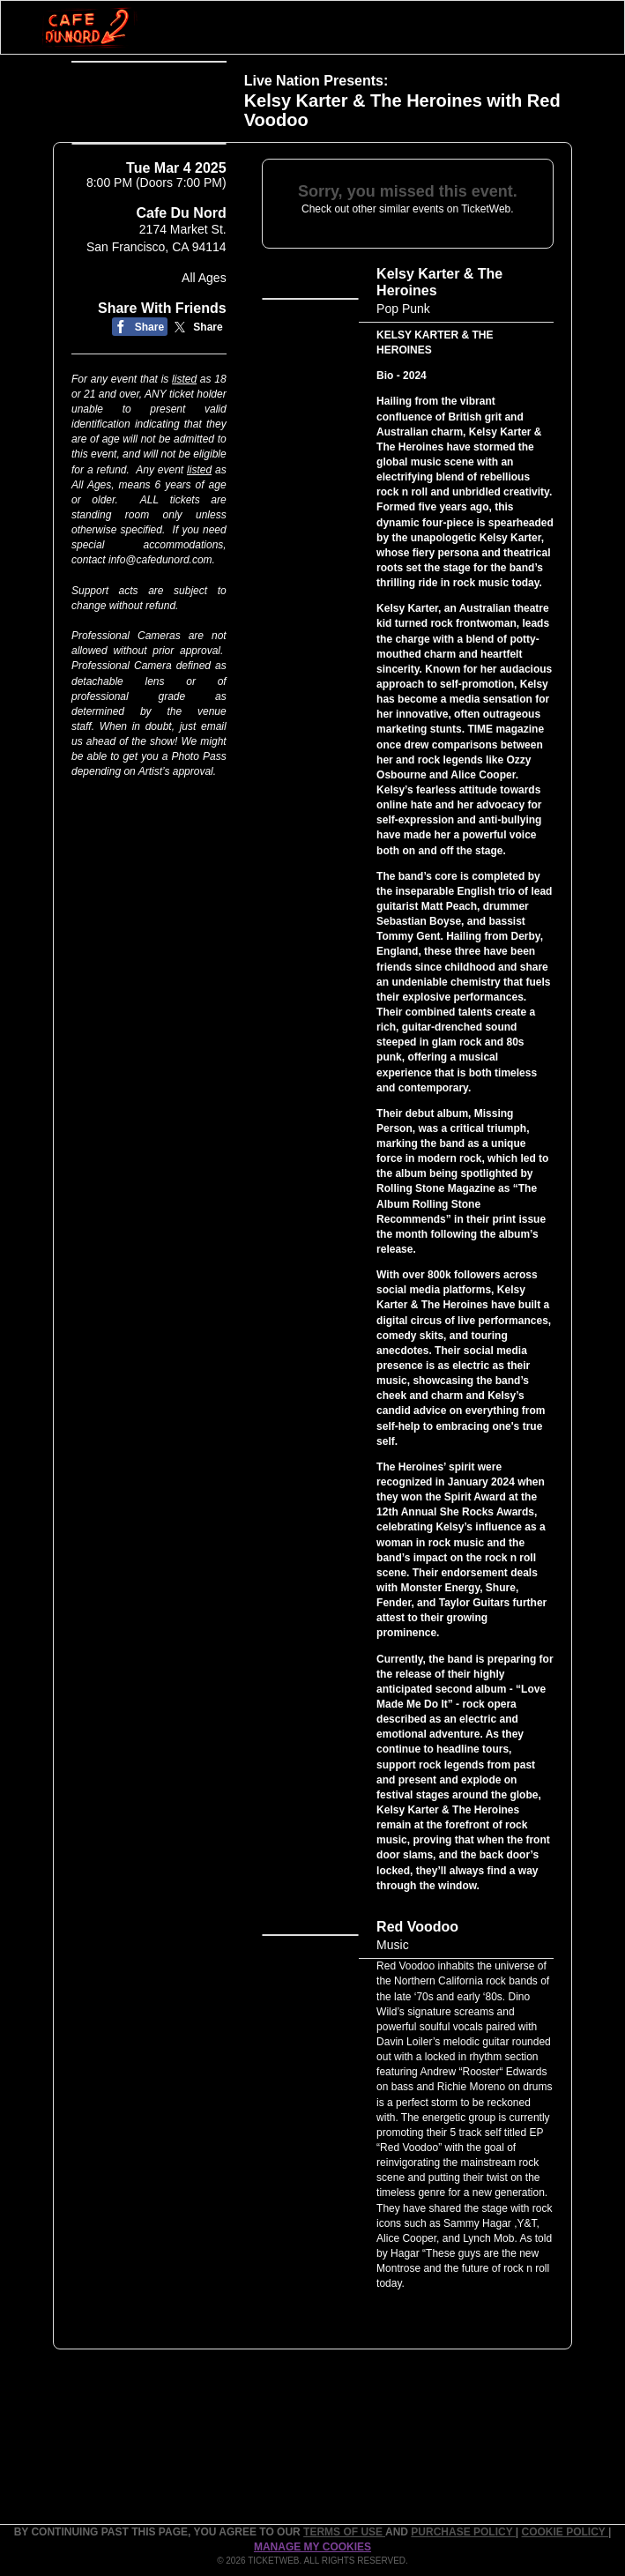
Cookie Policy (565, 2532)
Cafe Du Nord (181, 234)
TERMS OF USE (344, 2532)
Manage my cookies (312, 2547)
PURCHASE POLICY (463, 2532)
